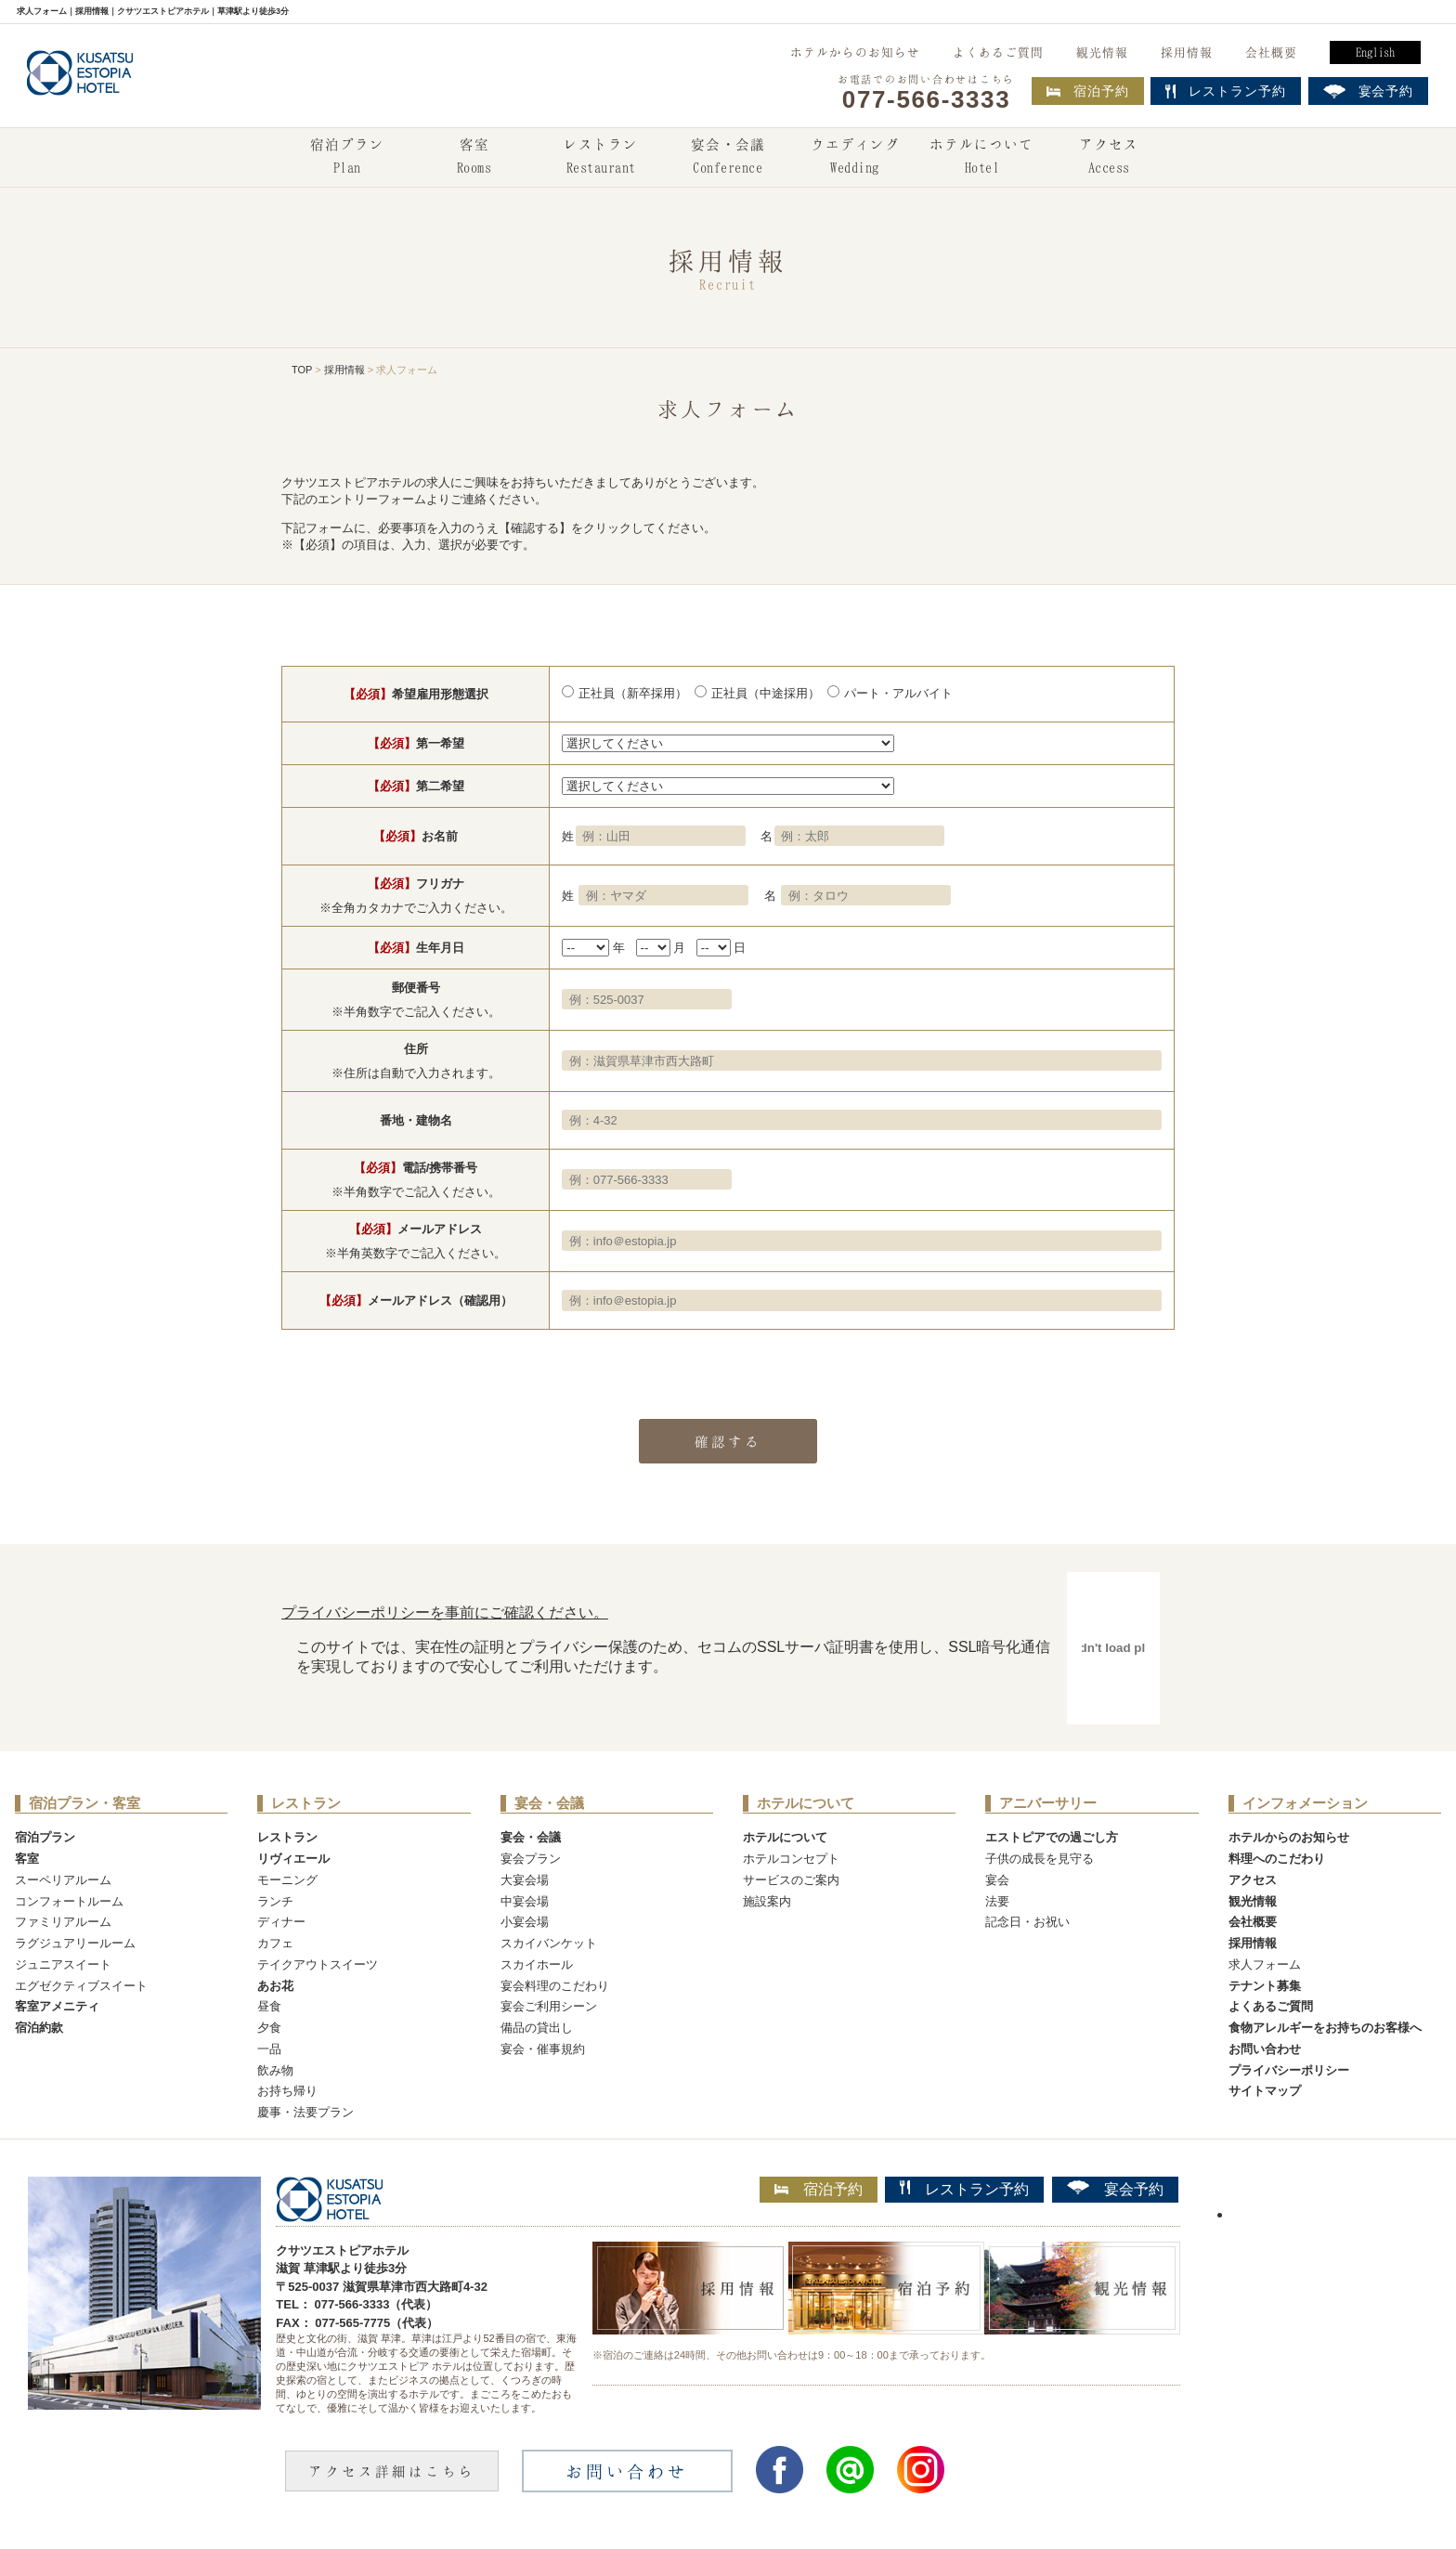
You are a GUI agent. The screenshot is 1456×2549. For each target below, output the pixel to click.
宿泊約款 (39, 2028)
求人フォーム (1264, 1964)
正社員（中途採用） (765, 693)
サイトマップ (1264, 2091)
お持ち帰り (287, 2091)
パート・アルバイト (898, 693)
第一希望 (416, 743)
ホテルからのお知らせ (855, 52)
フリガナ (416, 884)
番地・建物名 (416, 1120)
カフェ (275, 1943)
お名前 (415, 836)
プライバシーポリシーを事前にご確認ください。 (444, 1612)
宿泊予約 (1087, 91)
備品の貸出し (536, 2028)
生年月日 (416, 948)
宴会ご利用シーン (548, 2006)
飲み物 (275, 2070)
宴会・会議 (728, 158)
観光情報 (1102, 52)
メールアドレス (415, 1229)
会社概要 (1271, 52)
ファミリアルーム (63, 1922)
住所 (416, 1049)
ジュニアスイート (63, 1964)
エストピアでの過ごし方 (1051, 1837)
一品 (269, 2049)
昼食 (269, 2006)
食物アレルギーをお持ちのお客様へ (1325, 2028)
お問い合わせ (1264, 2049)
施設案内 (767, 1901)
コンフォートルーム (69, 1901)
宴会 (997, 1880)
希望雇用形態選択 (416, 694)
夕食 (269, 2028)
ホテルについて (982, 158)
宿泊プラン (347, 158)
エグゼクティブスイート (81, 1986)
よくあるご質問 (998, 52)
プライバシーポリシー (1288, 2070)
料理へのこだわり (1276, 1859)
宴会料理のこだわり (554, 1986)
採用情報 (1187, 52)
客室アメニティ (57, 2006)
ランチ (275, 1901)
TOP (302, 369)
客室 (474, 158)
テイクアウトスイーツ (317, 1964)
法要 (997, 1901)
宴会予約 (1115, 2188)
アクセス (1109, 158)
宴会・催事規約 (542, 2049)
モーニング (287, 1880)
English (1375, 52)
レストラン (601, 158)
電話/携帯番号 (416, 1168)
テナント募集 (1264, 1986)
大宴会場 (524, 1880)
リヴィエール (293, 1859)
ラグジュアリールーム (75, 1943)
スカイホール (536, 1964)
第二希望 (416, 786)
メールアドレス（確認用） (416, 1300)
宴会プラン (530, 1859)
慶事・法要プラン (305, 2112)
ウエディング (855, 158)
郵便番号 (416, 988)
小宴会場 (524, 1922)
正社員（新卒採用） (632, 693)
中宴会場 (524, 1901)
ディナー (281, 1922)
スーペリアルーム (63, 1880)
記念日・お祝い (1027, 1922)
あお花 (275, 1986)
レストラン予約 (964, 2188)
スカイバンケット (548, 1943)
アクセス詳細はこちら (391, 2471)
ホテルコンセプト (791, 1859)
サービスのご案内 (791, 1880)
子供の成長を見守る (1039, 1859)
